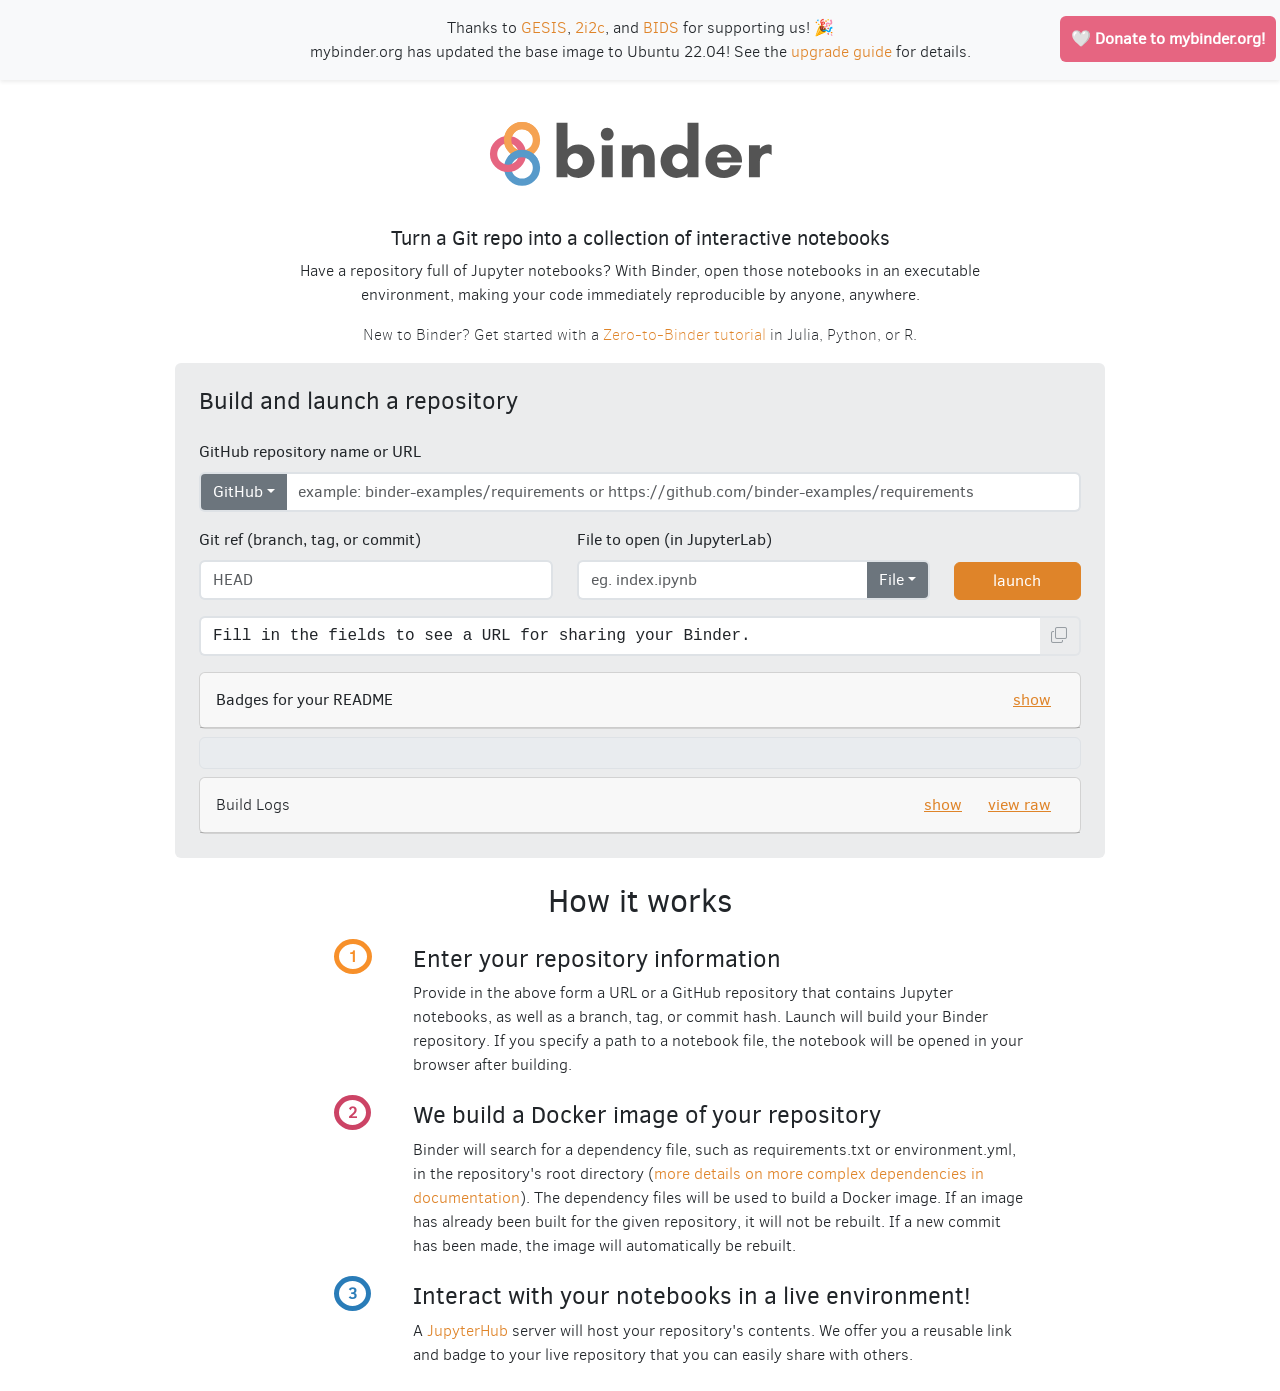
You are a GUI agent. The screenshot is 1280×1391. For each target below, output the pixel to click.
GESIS (544, 27)
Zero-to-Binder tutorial (684, 334)
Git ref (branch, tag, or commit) (310, 539)
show (1032, 699)
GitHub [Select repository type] (238, 491)
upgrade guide (841, 51)
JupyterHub (467, 1330)
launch (1017, 580)
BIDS (661, 27)
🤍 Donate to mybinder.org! (1168, 38)
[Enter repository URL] (683, 492)
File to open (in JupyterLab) (674, 539)
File (891, 579)
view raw (1019, 804)
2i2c (590, 27)
